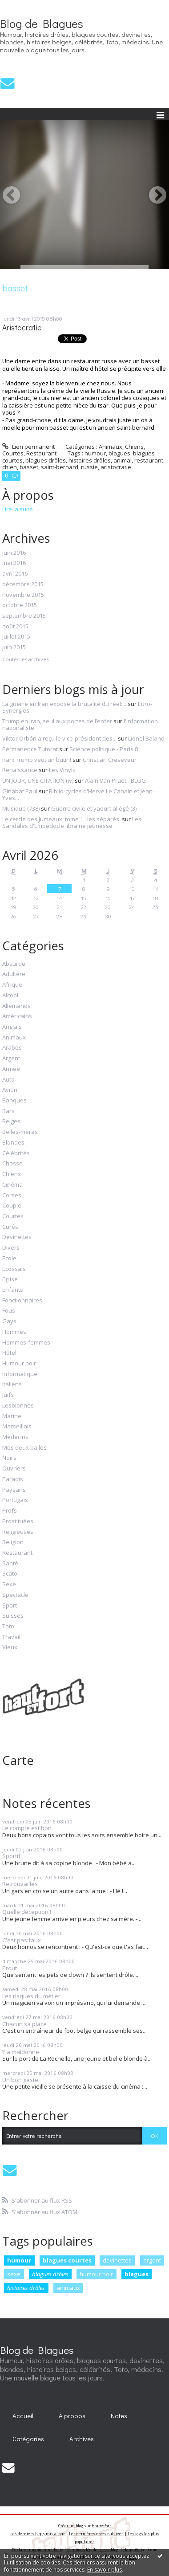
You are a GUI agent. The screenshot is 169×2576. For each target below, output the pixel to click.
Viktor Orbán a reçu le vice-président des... (59, 738)
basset (29, 467)
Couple (11, 1205)
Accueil (22, 2415)
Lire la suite (17, 509)
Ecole (9, 1258)
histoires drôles (26, 2288)
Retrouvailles (20, 1884)
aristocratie (116, 467)
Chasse (12, 1163)
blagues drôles (50, 2274)
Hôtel (9, 1353)
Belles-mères (20, 1132)
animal (122, 460)
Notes (119, 2415)
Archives (81, 2439)
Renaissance (19, 770)
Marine (11, 1416)
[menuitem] (23, 2416)
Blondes (13, 1142)
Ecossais (14, 1269)
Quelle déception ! (26, 1912)
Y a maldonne (20, 2052)
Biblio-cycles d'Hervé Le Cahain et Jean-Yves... (78, 794)
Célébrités (16, 1153)
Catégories (28, 2439)
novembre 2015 (23, 595)
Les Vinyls (62, 770)
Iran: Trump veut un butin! (36, 760)
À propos (72, 2415)
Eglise (10, 1279)
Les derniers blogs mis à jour (37, 2533)
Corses (11, 1195)
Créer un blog (70, 2525)
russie (89, 467)
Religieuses (17, 1532)
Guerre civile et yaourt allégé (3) (94, 808)
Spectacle (15, 1595)
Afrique (12, 984)
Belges (11, 1121)
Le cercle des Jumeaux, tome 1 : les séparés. (61, 819)
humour (19, 2260)
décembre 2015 (23, 584)
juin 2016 (14, 553)
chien (9, 467)
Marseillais (17, 1426)
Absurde (13, 964)
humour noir (96, 2274)
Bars (8, 1111)
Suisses (13, 1615)
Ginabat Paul (19, 791)
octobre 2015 (19, 605)
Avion (9, 1090)
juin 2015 (14, 647)
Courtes (13, 1216)
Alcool (10, 995)
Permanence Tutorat (30, 749)
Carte (18, 1760)
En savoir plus (104, 2569)
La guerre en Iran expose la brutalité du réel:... (64, 704)
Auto (8, 1079)
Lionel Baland (146, 738)
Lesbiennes (18, 1405)
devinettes (117, 2260)
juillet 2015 (16, 636)
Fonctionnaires (22, 1300)
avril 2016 (15, 573)
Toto (8, 1626)
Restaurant (17, 1553)
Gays (9, 1321)
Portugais (15, 1500)
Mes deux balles (24, 1447)
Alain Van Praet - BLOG (115, 780)
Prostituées (17, 1521)
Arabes (12, 1047)
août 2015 (15, 626)
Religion (13, 1542)
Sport (9, 1605)
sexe (13, 2274)
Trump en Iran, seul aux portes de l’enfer (57, 721)
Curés (10, 1227)
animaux (68, 2288)
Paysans (14, 1490)
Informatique (19, 1374)
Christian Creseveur (110, 760)
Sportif (11, 1856)
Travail (11, 1637)
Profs (9, 1510)
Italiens (12, 1384)
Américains (17, 1016)
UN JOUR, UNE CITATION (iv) (37, 780)
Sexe (9, 1584)
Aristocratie (21, 327)
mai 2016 (14, 563)
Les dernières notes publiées (96, 2533)
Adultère (13, 974)
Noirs (9, 1458)
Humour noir (19, 1363)
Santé (10, 1563)
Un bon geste (20, 2080)
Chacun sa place (24, 2024)
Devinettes (17, 1237)
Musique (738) (21, 808)
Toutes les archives (25, 659)
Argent (11, 1058)
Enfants (12, 1290)
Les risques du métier (31, 1996)
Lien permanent (28, 447)
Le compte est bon (27, 1828)
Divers (11, 1247)
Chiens (11, 1174)
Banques (14, 1100)
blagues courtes (67, 2260)
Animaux (14, 1037)
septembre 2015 (24, 615)
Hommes (14, 1332)
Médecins (15, 1437)
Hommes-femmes (26, 1342)
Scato (9, 1573)
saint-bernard (59, 467)
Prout (9, 1968)
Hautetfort (101, 2525)
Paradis (12, 1479)
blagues (137, 2274)
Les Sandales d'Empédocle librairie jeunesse (71, 822)
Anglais (12, 1027)
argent (152, 2260)
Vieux (9, 1647)
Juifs (8, 1395)
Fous (8, 1310)
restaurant (148, 460)
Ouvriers (14, 1468)
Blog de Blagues (41, 23)
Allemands (16, 1006)
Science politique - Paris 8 (103, 749)
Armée (11, 1069)
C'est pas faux (21, 1940)
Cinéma (12, 1184)
